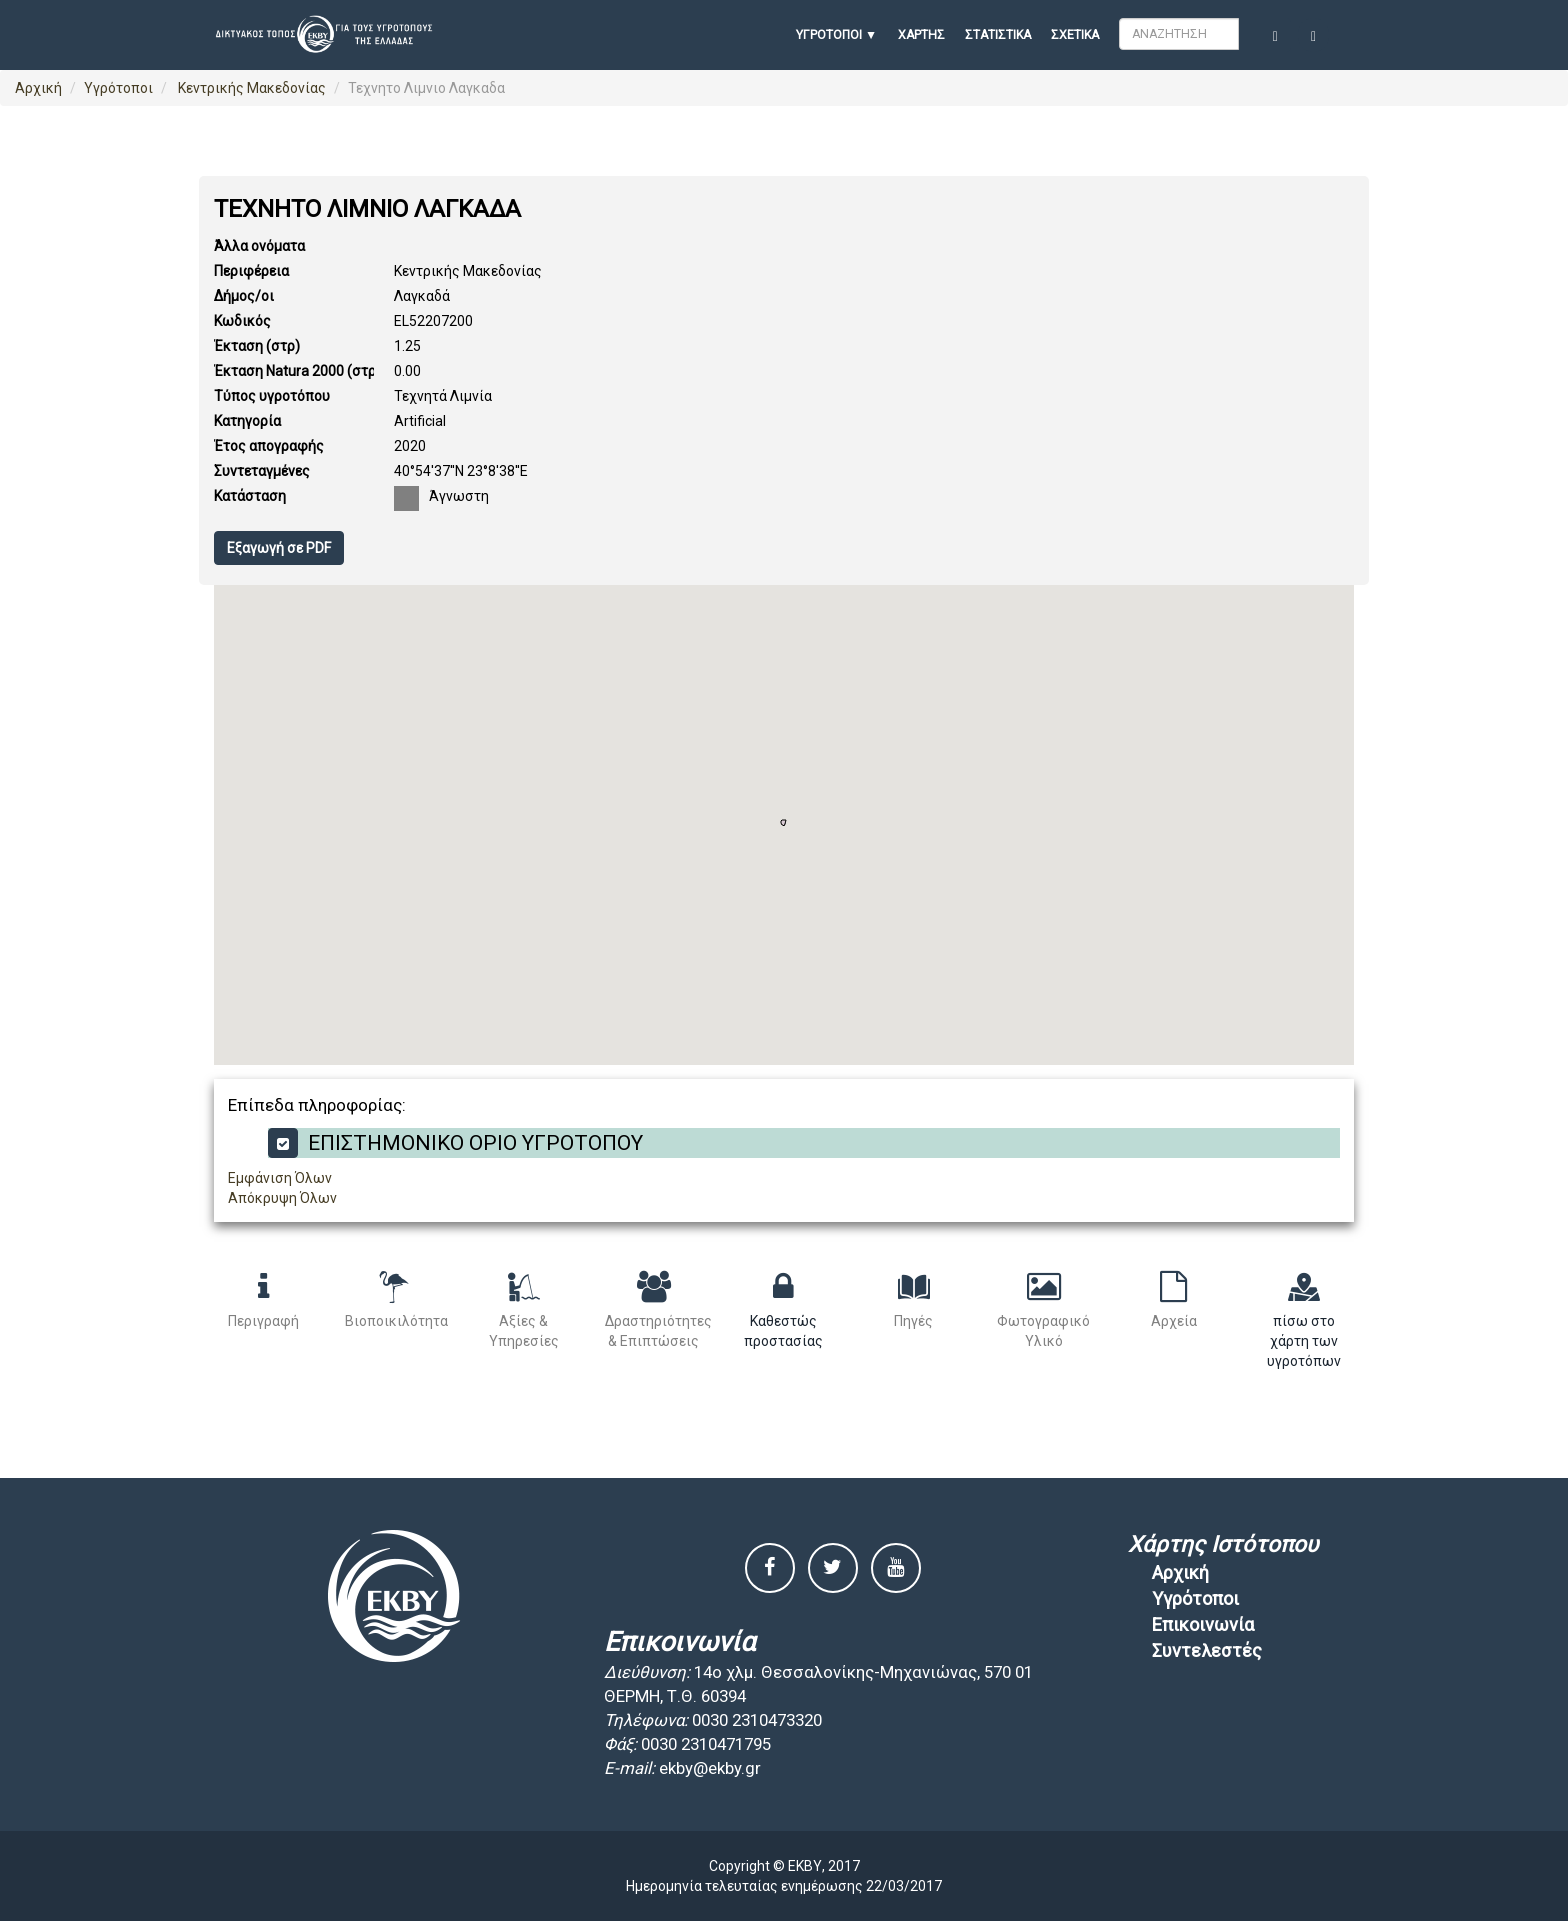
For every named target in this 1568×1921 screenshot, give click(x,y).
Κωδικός (242, 321)
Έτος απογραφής (269, 446)
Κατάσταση (250, 496)
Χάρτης (921, 35)
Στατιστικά (998, 35)
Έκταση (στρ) (257, 346)
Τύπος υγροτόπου (272, 396)
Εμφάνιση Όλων (280, 1178)
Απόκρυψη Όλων (282, 1198)
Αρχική (38, 88)
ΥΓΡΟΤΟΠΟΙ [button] (829, 35)
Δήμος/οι (244, 296)
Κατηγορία (247, 421)
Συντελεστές (1207, 1650)
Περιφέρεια (251, 271)
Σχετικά (1075, 35)
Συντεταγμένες (262, 471)
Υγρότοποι (118, 88)
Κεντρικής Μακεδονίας (250, 88)
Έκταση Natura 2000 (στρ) (297, 371)
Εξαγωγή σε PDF (279, 548)
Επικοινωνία (1203, 1624)
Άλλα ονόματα (259, 246)
